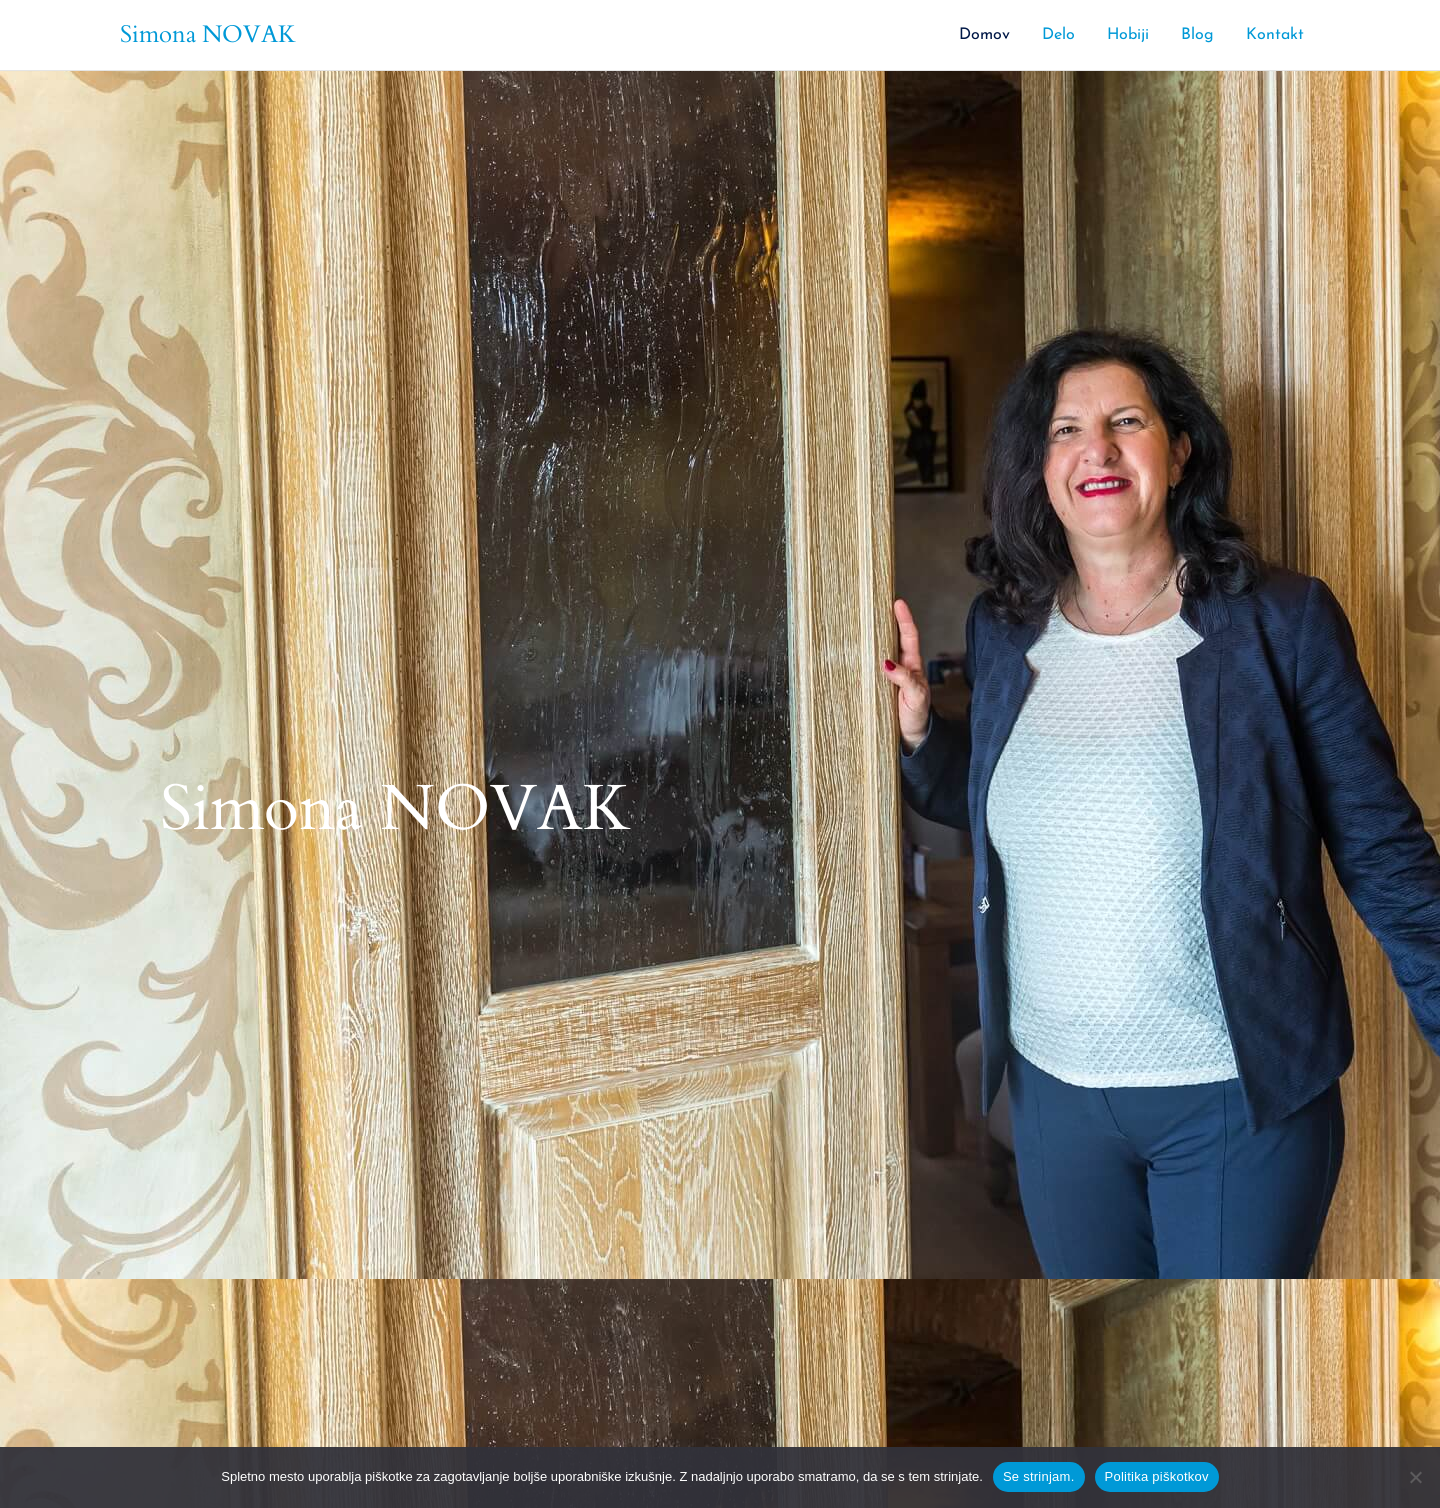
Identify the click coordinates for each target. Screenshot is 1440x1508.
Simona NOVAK (208, 34)
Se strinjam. (1039, 1476)
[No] (1415, 1477)
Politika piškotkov (1157, 1476)
